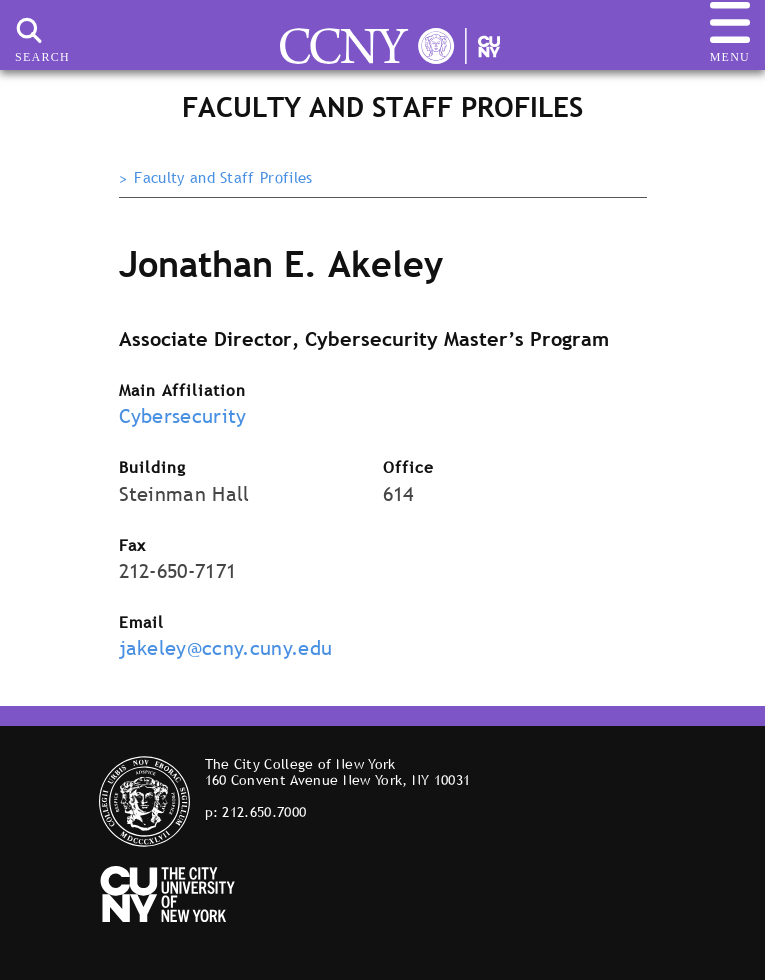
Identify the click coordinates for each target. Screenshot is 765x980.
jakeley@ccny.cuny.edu (226, 648)
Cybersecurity (183, 416)
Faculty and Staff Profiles (223, 178)
